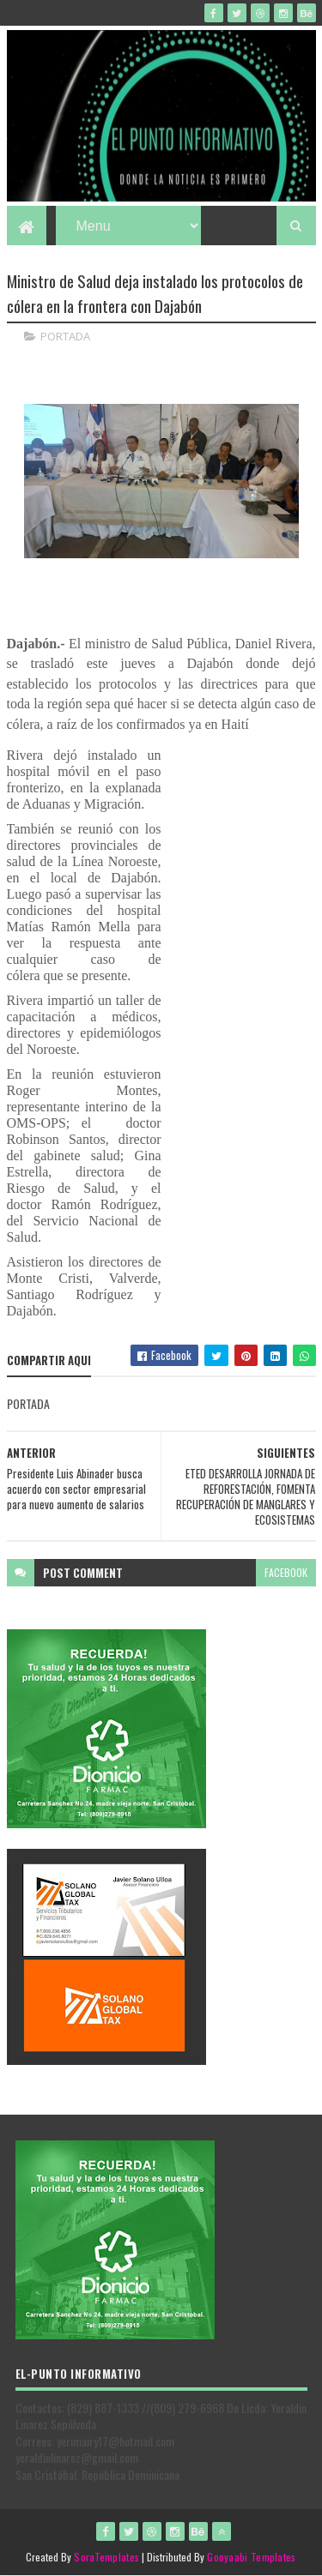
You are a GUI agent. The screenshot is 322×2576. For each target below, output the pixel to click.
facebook (285, 1572)
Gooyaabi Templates (251, 2556)
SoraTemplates (106, 2556)
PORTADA (65, 336)
